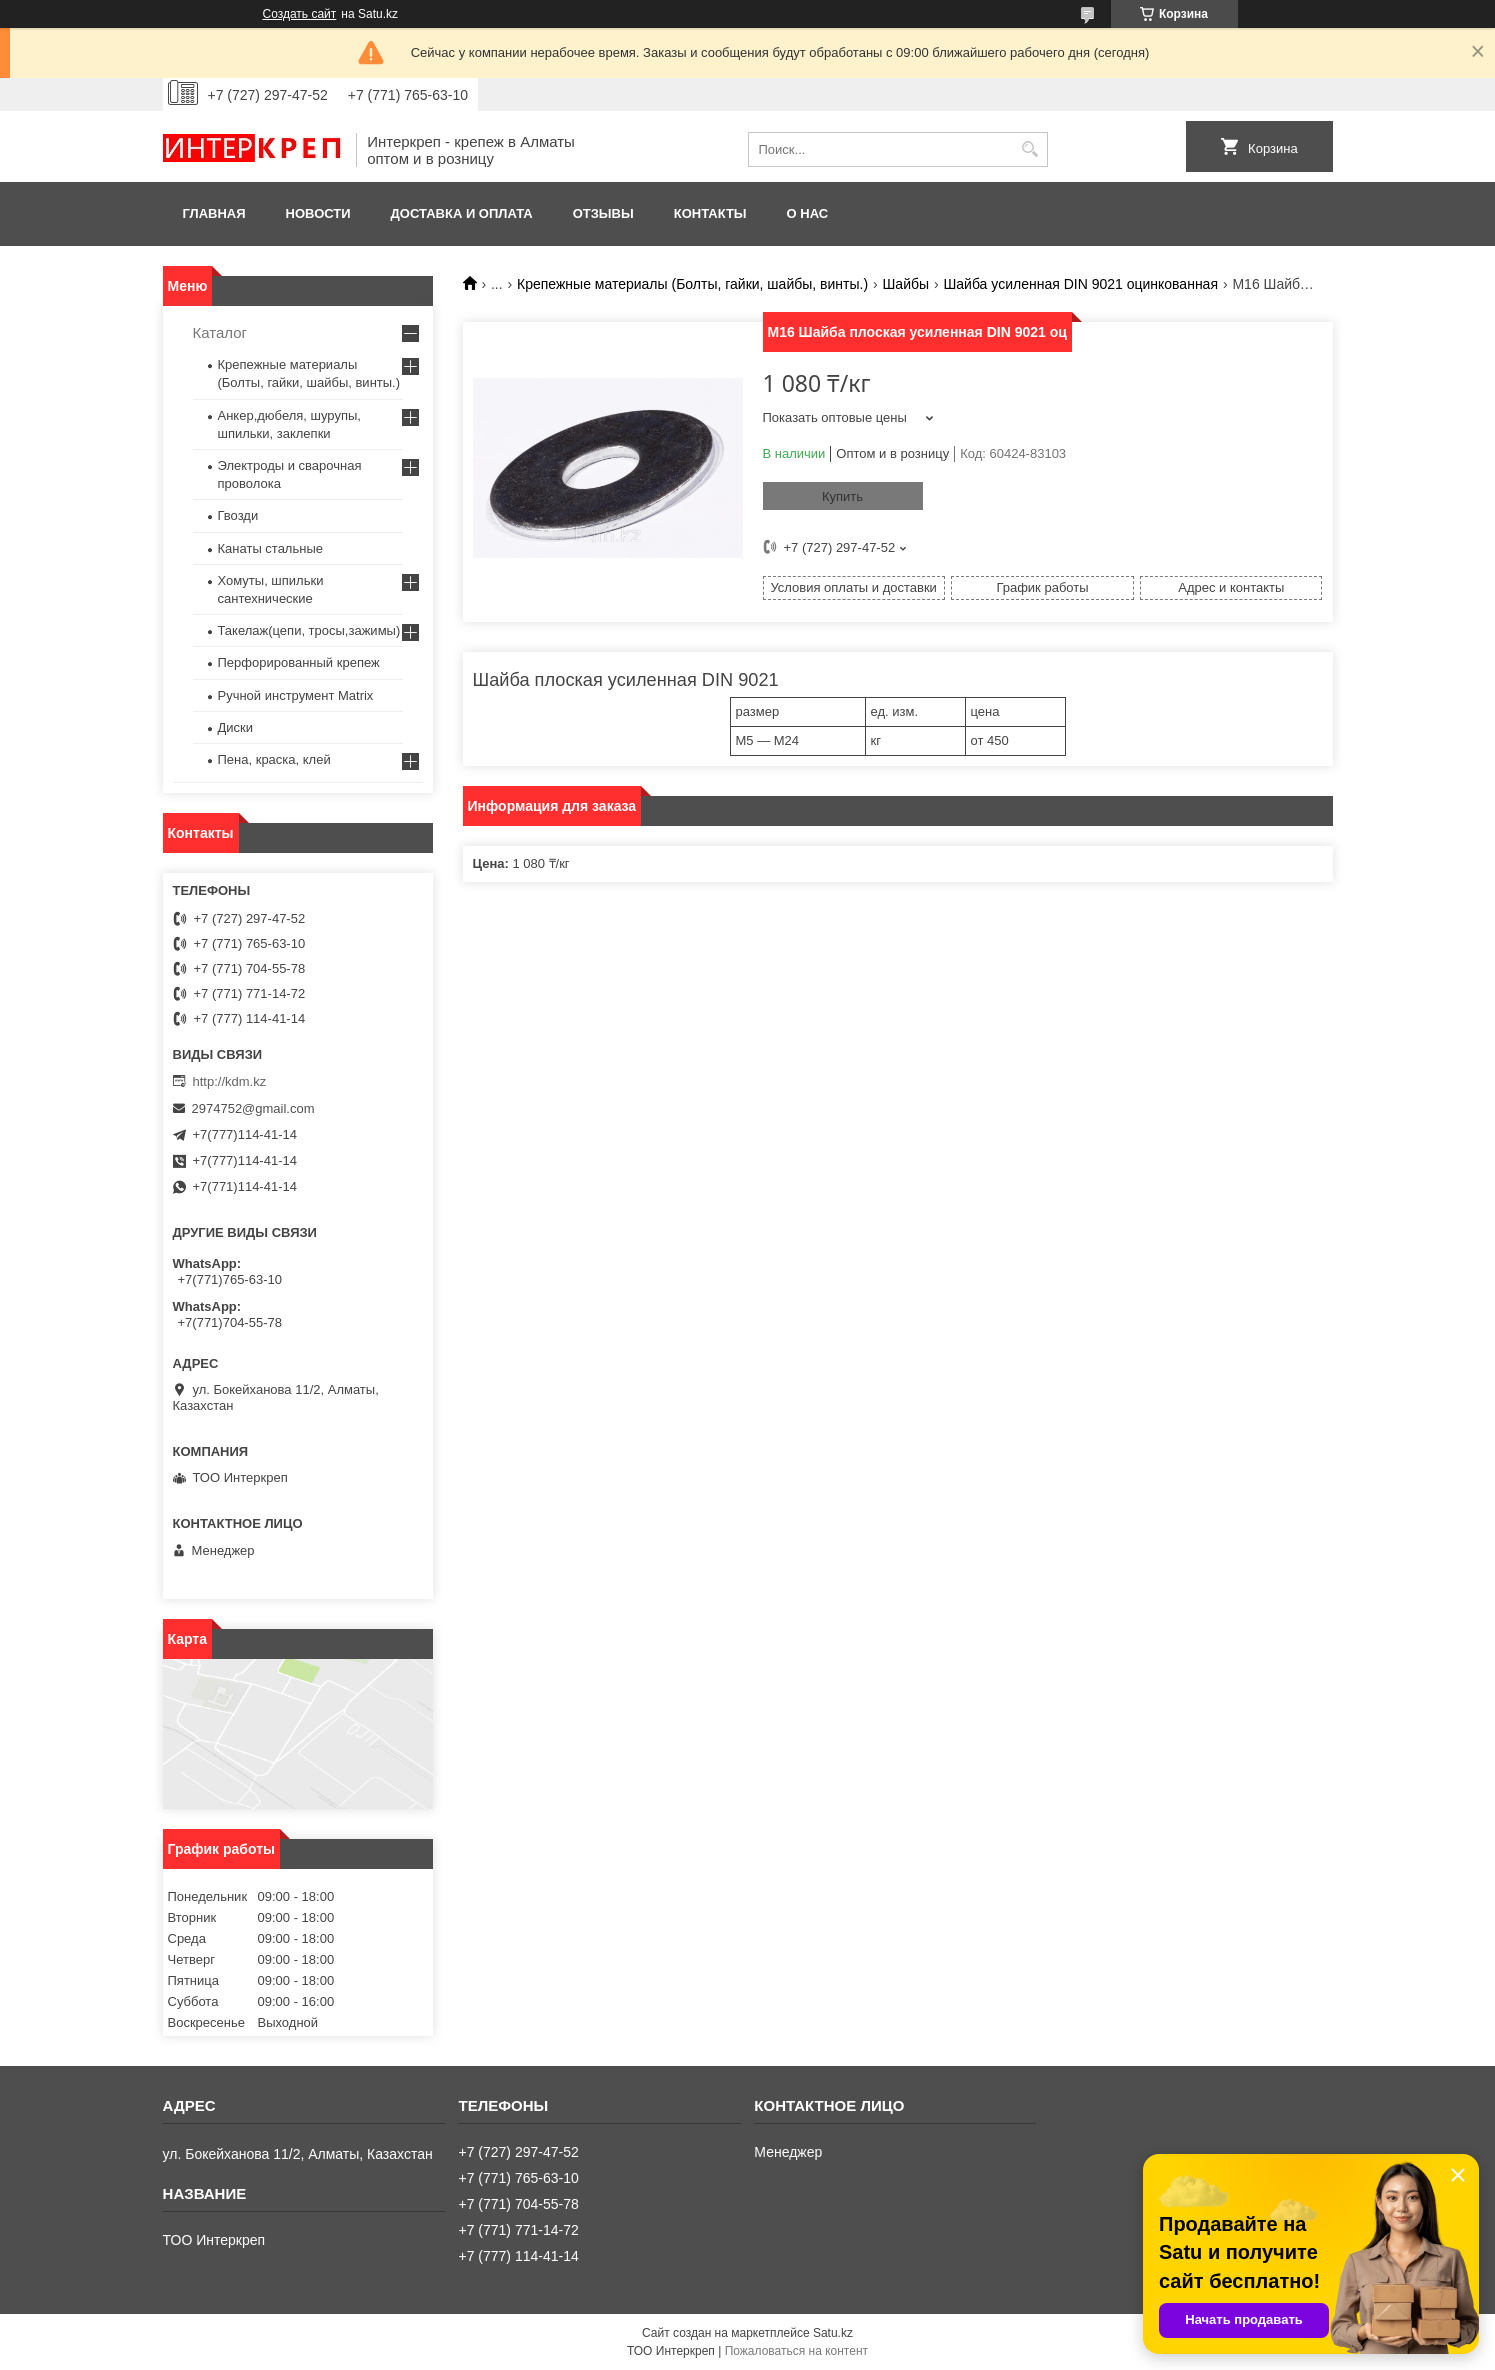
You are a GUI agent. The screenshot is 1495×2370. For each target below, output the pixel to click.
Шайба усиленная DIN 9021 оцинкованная (1080, 284)
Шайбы (906, 284)
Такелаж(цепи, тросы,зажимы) (309, 630)
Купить (842, 496)
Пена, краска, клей (274, 759)
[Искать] (1030, 149)
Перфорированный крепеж (299, 662)
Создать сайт (300, 14)
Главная (214, 213)
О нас (808, 213)
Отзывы (603, 213)
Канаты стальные (271, 548)
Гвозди (238, 515)
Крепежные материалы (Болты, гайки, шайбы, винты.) (692, 284)
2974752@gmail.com (253, 1108)
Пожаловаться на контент (796, 2351)
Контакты (710, 213)
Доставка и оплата (462, 213)
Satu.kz (833, 2333)
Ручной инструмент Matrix (296, 695)
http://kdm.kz (230, 1081)
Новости (318, 213)
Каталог (220, 332)
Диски (236, 727)
